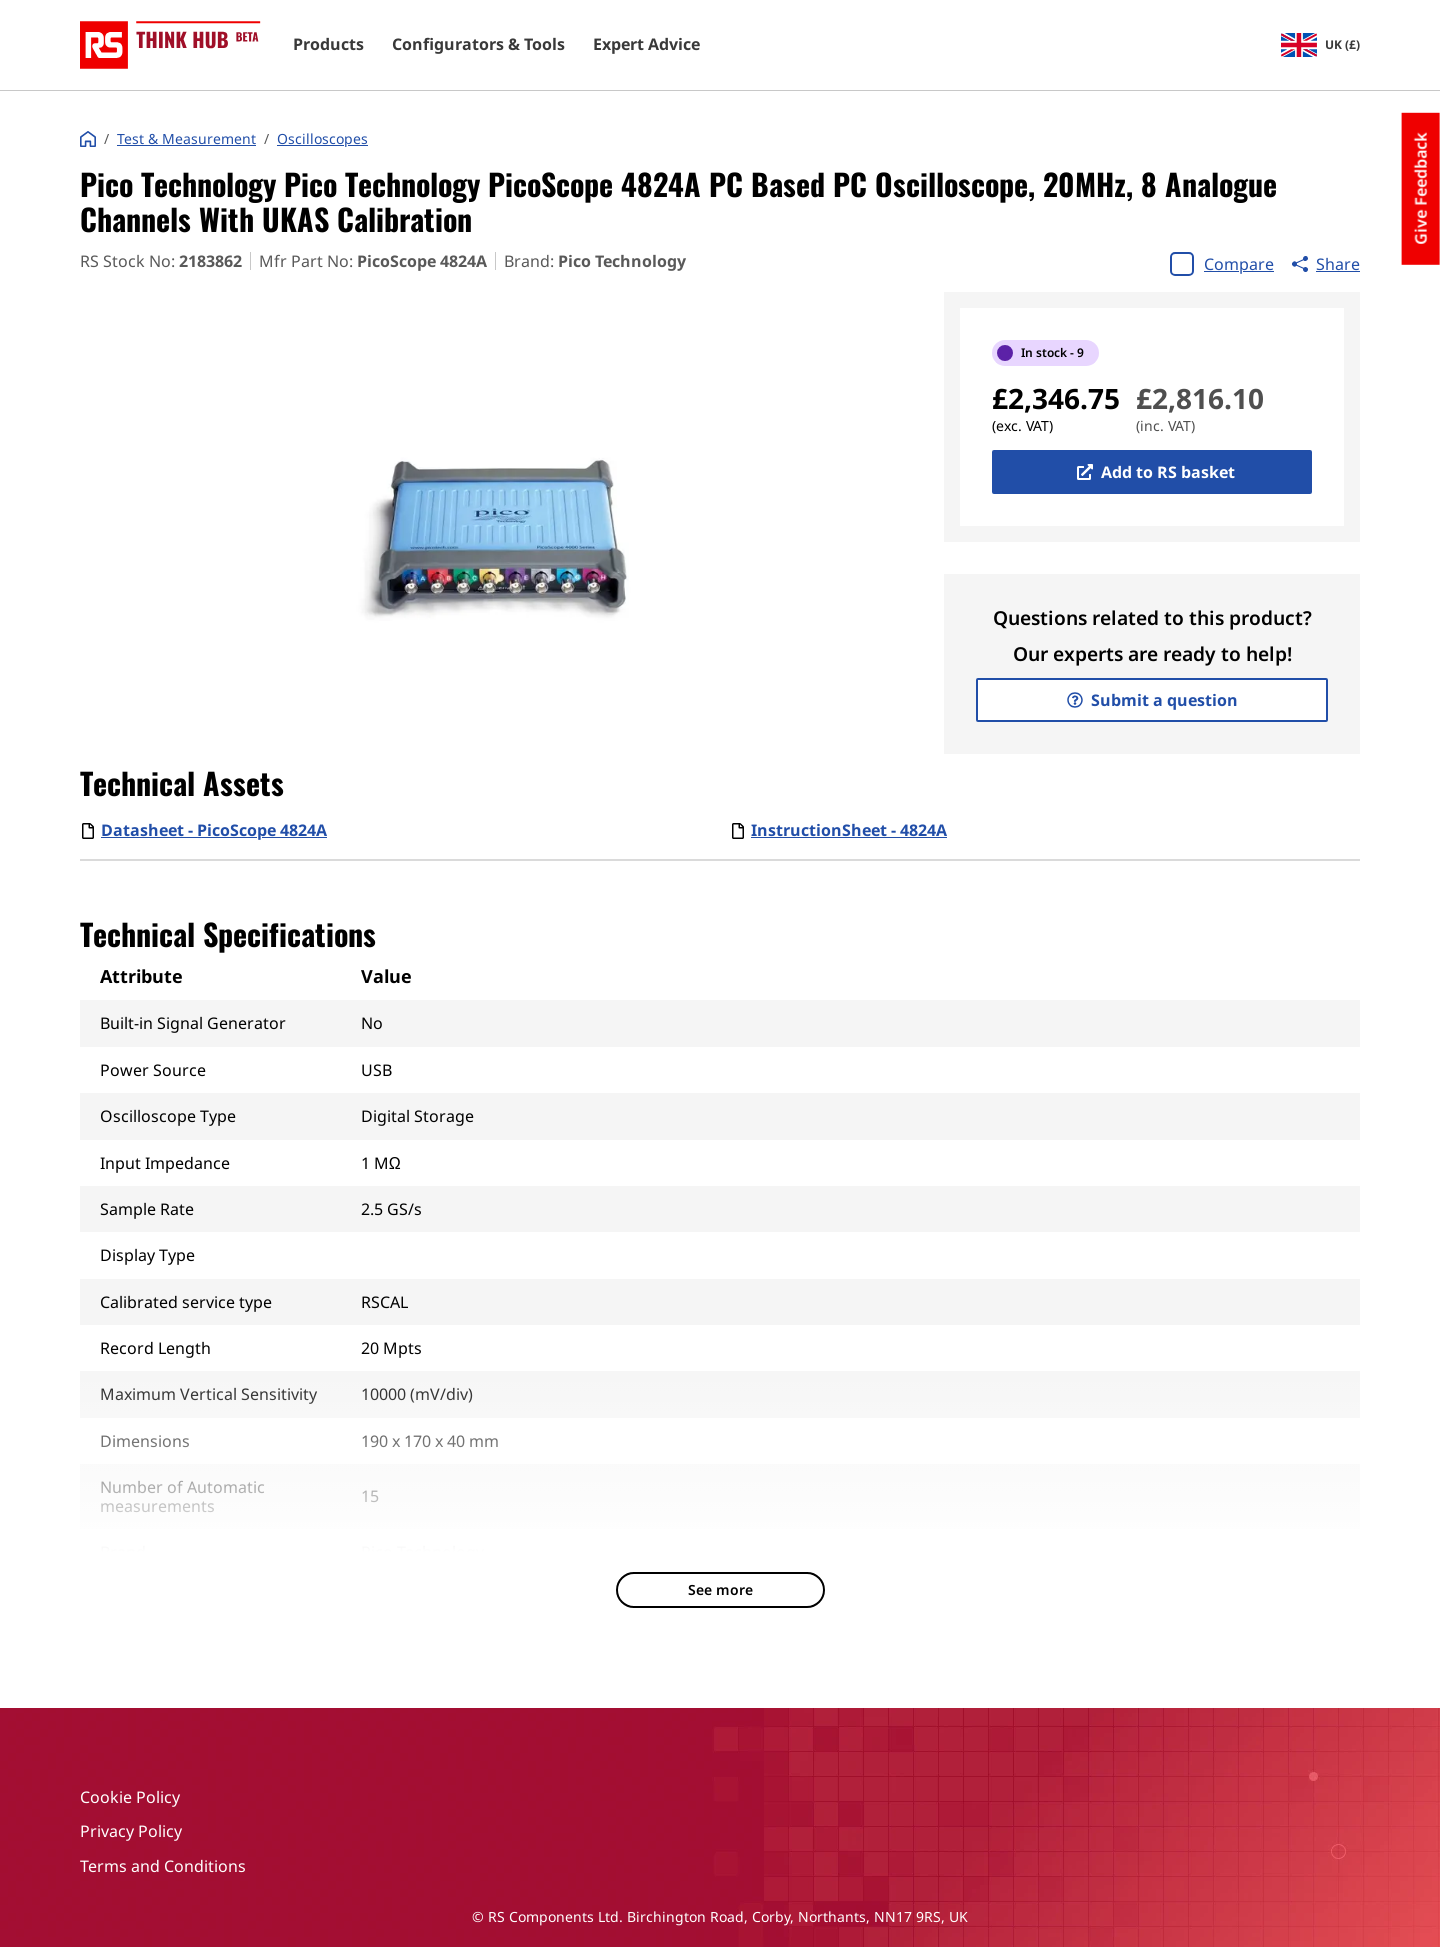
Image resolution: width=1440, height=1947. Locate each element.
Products (328, 45)
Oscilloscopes (322, 139)
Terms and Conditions (163, 1866)
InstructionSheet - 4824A (849, 830)
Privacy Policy (131, 1831)
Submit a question (1152, 700)
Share (1326, 264)
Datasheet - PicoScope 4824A (214, 830)
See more (720, 1589)
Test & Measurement (186, 139)
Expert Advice (646, 45)
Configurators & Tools (478, 45)
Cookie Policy (130, 1797)
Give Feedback (1421, 189)
